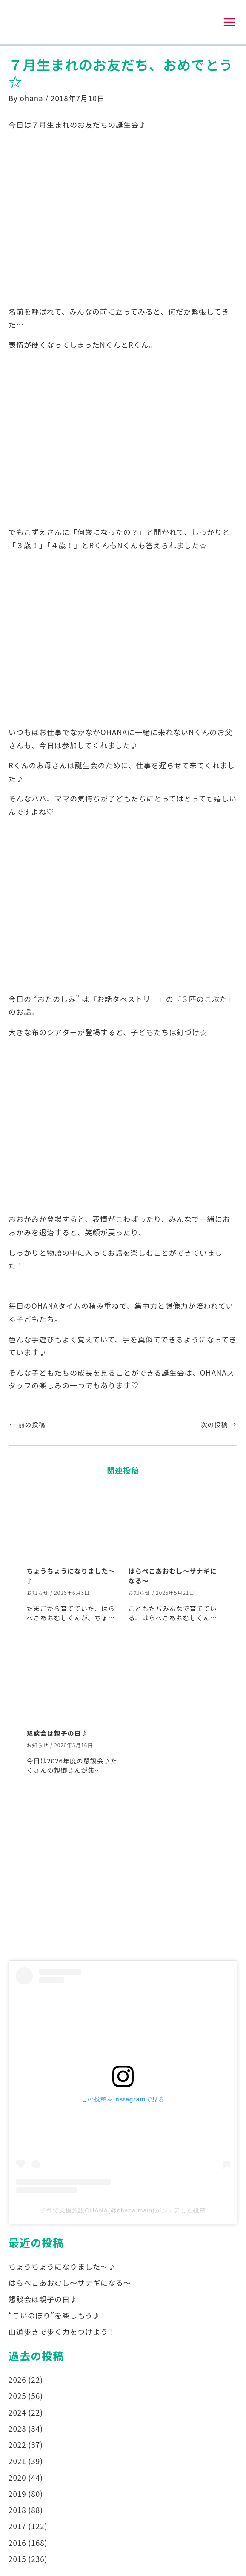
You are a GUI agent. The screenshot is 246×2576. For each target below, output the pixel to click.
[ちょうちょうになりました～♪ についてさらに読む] (72, 1525)
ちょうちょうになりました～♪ (62, 2267)
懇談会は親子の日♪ (57, 1733)
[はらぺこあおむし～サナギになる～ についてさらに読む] (174, 1525)
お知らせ (38, 1593)
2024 (17, 2413)
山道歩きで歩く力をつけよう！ (62, 2332)
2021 (17, 2462)
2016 (17, 2543)
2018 (17, 2511)
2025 (17, 2397)
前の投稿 (27, 1426)
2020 (17, 2478)
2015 (17, 2559)
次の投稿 (219, 1426)
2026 (17, 2381)
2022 (17, 2446)
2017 (17, 2527)
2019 (17, 2494)
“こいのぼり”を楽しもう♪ (54, 2316)
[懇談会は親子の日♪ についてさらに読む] (72, 1687)
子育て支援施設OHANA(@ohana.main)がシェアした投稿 (123, 2211)
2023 (17, 2429)
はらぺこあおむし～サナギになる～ (70, 2283)
